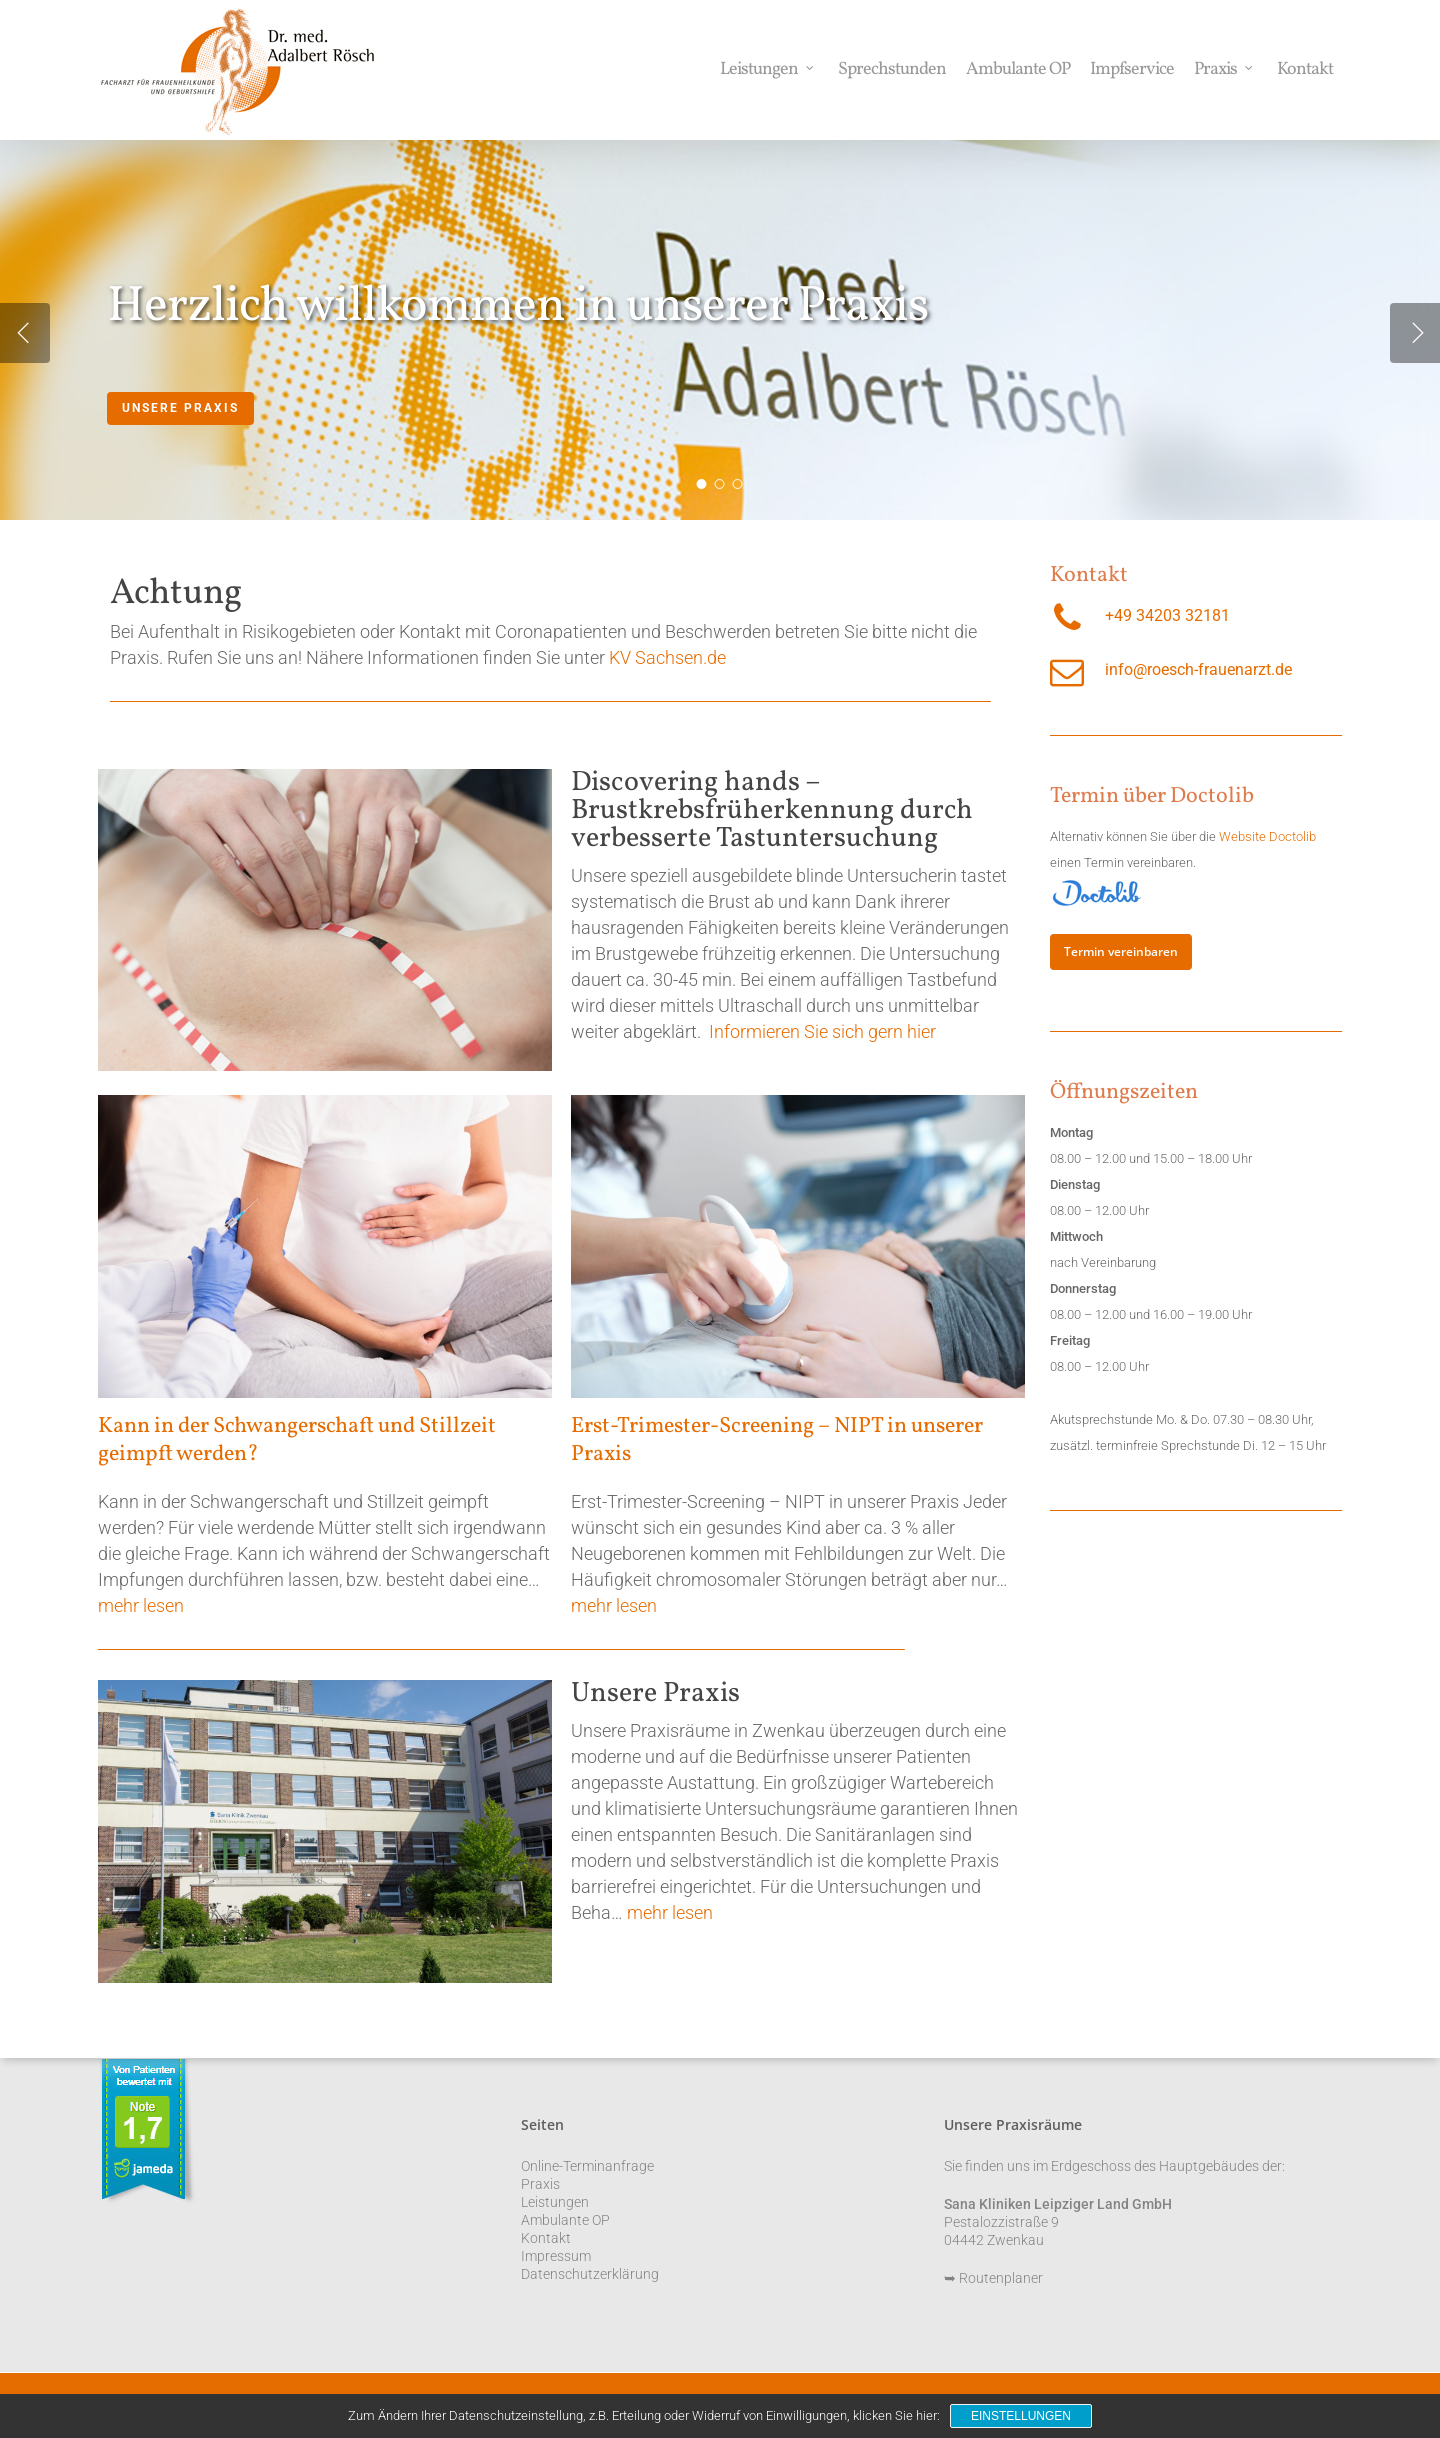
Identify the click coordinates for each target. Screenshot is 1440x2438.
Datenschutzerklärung (590, 2274)
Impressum (556, 2256)
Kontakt (1305, 70)
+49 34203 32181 (1167, 615)
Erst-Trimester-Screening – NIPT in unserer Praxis (777, 1440)
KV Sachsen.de (667, 657)
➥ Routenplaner (993, 2278)
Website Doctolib (1267, 836)
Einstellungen (1021, 2416)
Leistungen (768, 70)
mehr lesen (141, 1605)
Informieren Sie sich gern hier (822, 1031)
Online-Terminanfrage (587, 2166)
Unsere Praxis (180, 409)
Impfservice (1132, 70)
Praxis (1224, 70)
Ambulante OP (1018, 70)
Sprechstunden (892, 70)
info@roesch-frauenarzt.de (1198, 669)
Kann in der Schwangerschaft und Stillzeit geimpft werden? (297, 1440)
